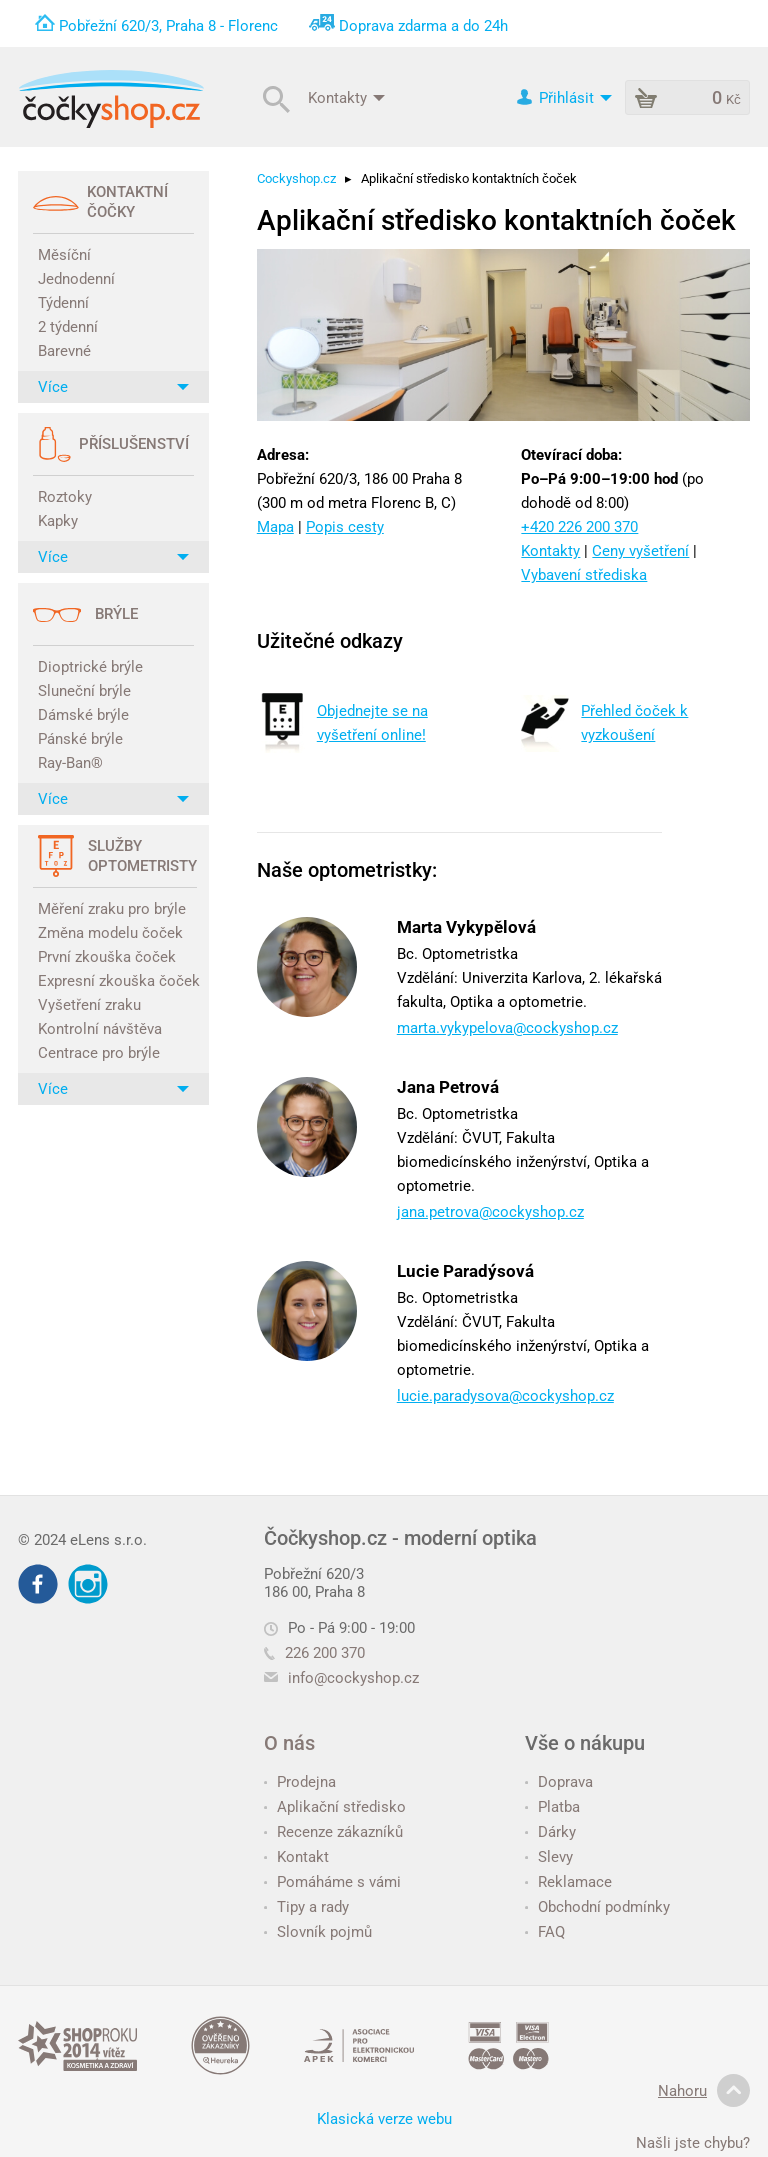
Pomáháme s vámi (332, 1882)
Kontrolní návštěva (100, 1029)
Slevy (549, 1857)
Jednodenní (76, 279)
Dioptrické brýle (90, 667)
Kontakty (346, 97)
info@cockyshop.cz (353, 1678)
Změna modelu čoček (110, 933)
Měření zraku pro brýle (112, 909)
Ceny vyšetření (640, 551)
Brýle (116, 614)
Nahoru (704, 2091)
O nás (289, 1743)
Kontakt (296, 1857)
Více (113, 387)
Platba (552, 1807)
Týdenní (63, 303)
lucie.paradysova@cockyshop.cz (505, 1396)
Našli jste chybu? (693, 2143)
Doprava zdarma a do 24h (423, 26)
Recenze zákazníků (333, 1832)
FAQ (545, 1932)
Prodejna (300, 1782)
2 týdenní (68, 327)
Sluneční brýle (84, 691)
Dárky (550, 1832)
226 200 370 (314, 1653)
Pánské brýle (80, 739)
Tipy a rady (306, 1907)
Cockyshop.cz (296, 178)
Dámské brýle (83, 715)
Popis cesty (345, 527)
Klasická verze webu (384, 2119)
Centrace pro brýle (99, 1053)
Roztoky (65, 497)
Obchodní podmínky (597, 1907)
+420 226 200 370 (579, 527)
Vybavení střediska (584, 575)
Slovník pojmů (318, 1932)
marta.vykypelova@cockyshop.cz (507, 1028)
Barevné (64, 351)
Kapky (58, 521)
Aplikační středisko (335, 1807)
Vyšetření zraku (89, 1005)
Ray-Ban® (70, 763)
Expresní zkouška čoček (116, 981)
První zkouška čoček (107, 957)
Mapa (275, 527)
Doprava (559, 1782)
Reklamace (568, 1882)
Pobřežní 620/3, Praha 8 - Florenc (168, 26)
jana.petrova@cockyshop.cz (490, 1212)
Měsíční (64, 255)
